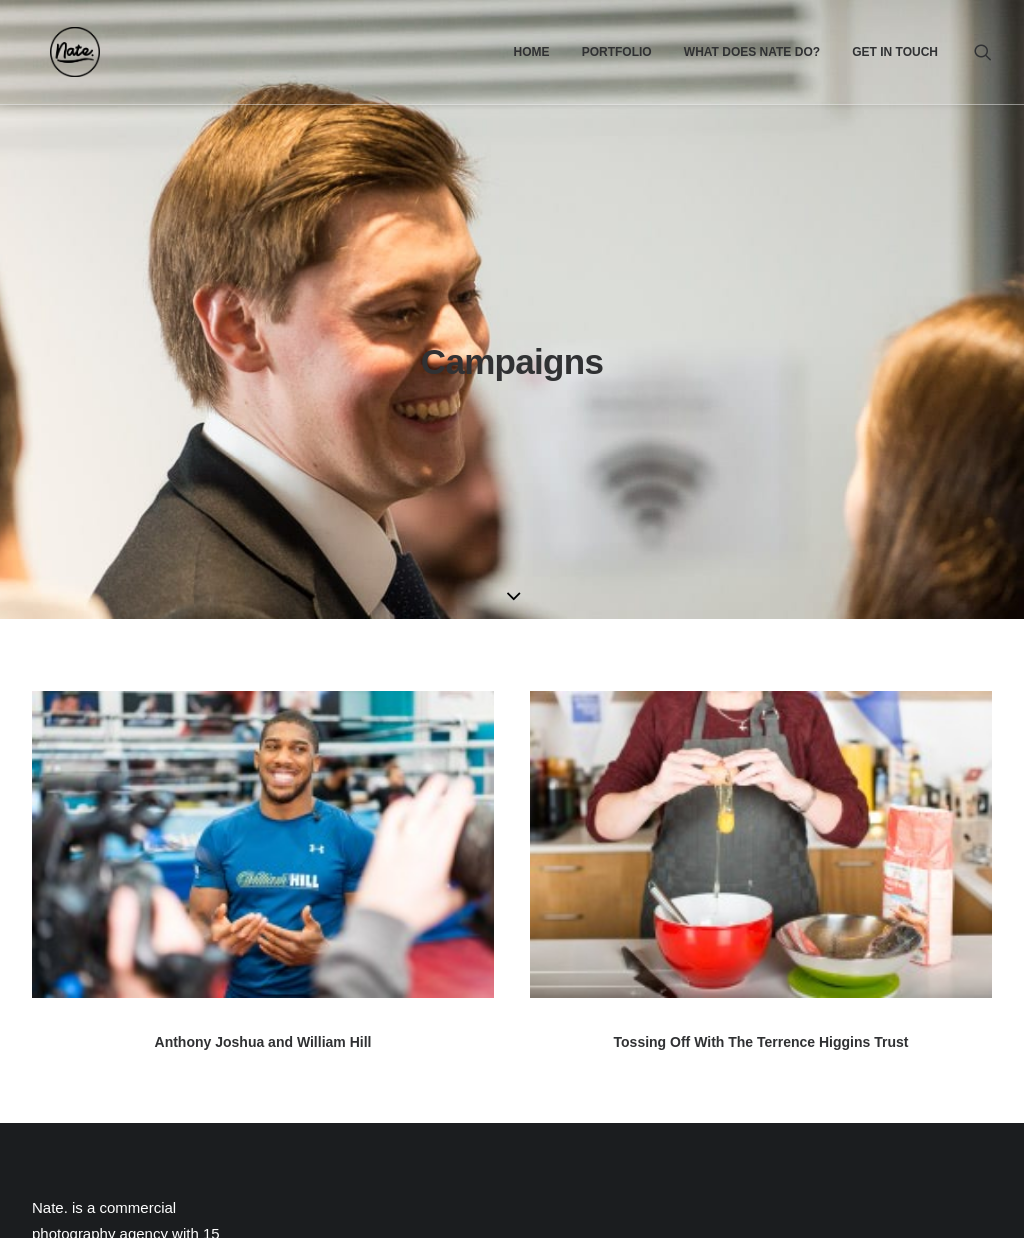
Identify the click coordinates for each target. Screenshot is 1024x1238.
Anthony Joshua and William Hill (263, 783)
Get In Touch (895, 52)
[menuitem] (531, 52)
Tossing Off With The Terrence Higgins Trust (761, 783)
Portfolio (617, 52)
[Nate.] (57, 52)
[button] (983, 52)
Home (531, 52)
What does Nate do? (752, 52)
